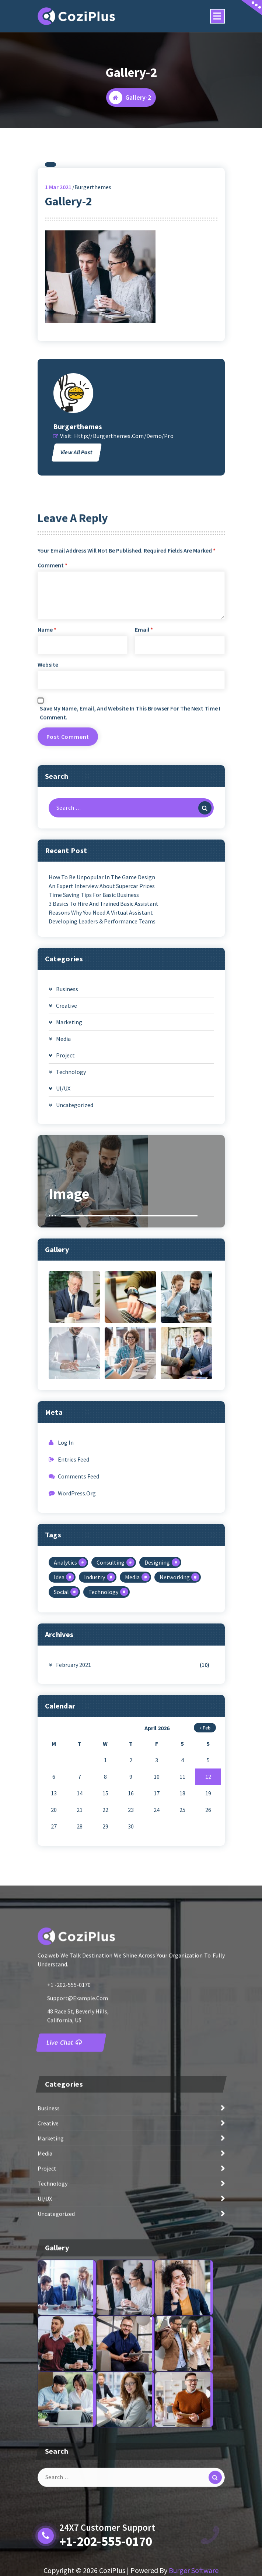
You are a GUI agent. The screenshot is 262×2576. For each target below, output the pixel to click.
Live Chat (64, 2155)
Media (63, 1181)
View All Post (76, 594)
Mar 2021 (58, 329)
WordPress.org (77, 1635)
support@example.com (77, 2110)
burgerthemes (77, 569)
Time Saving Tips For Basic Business (94, 1037)
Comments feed (78, 1618)
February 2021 (73, 1807)
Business (67, 1131)
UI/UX (63, 1230)
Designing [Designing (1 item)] (157, 1705)
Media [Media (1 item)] (132, 1719)
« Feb (204, 1870)
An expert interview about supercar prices (102, 1028)
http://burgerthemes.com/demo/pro (124, 578)
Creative (66, 1148)
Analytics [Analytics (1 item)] (65, 1705)
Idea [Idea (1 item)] (59, 1719)
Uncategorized (74, 1247)
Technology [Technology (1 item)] (103, 1734)
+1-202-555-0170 (105, 2541)
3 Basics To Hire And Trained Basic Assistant (103, 1046)
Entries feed (73, 1601)
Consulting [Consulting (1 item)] (111, 1705)
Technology (71, 1214)
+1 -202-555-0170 (69, 2097)
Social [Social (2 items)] (61, 1734)
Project (65, 1197)
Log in (66, 1585)
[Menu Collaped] (217, 16)
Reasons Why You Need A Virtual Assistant (101, 1055)
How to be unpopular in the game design (102, 1019)
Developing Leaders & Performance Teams (102, 1063)
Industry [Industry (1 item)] (94, 1719)
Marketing (69, 1164)
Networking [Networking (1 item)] (175, 1719)
